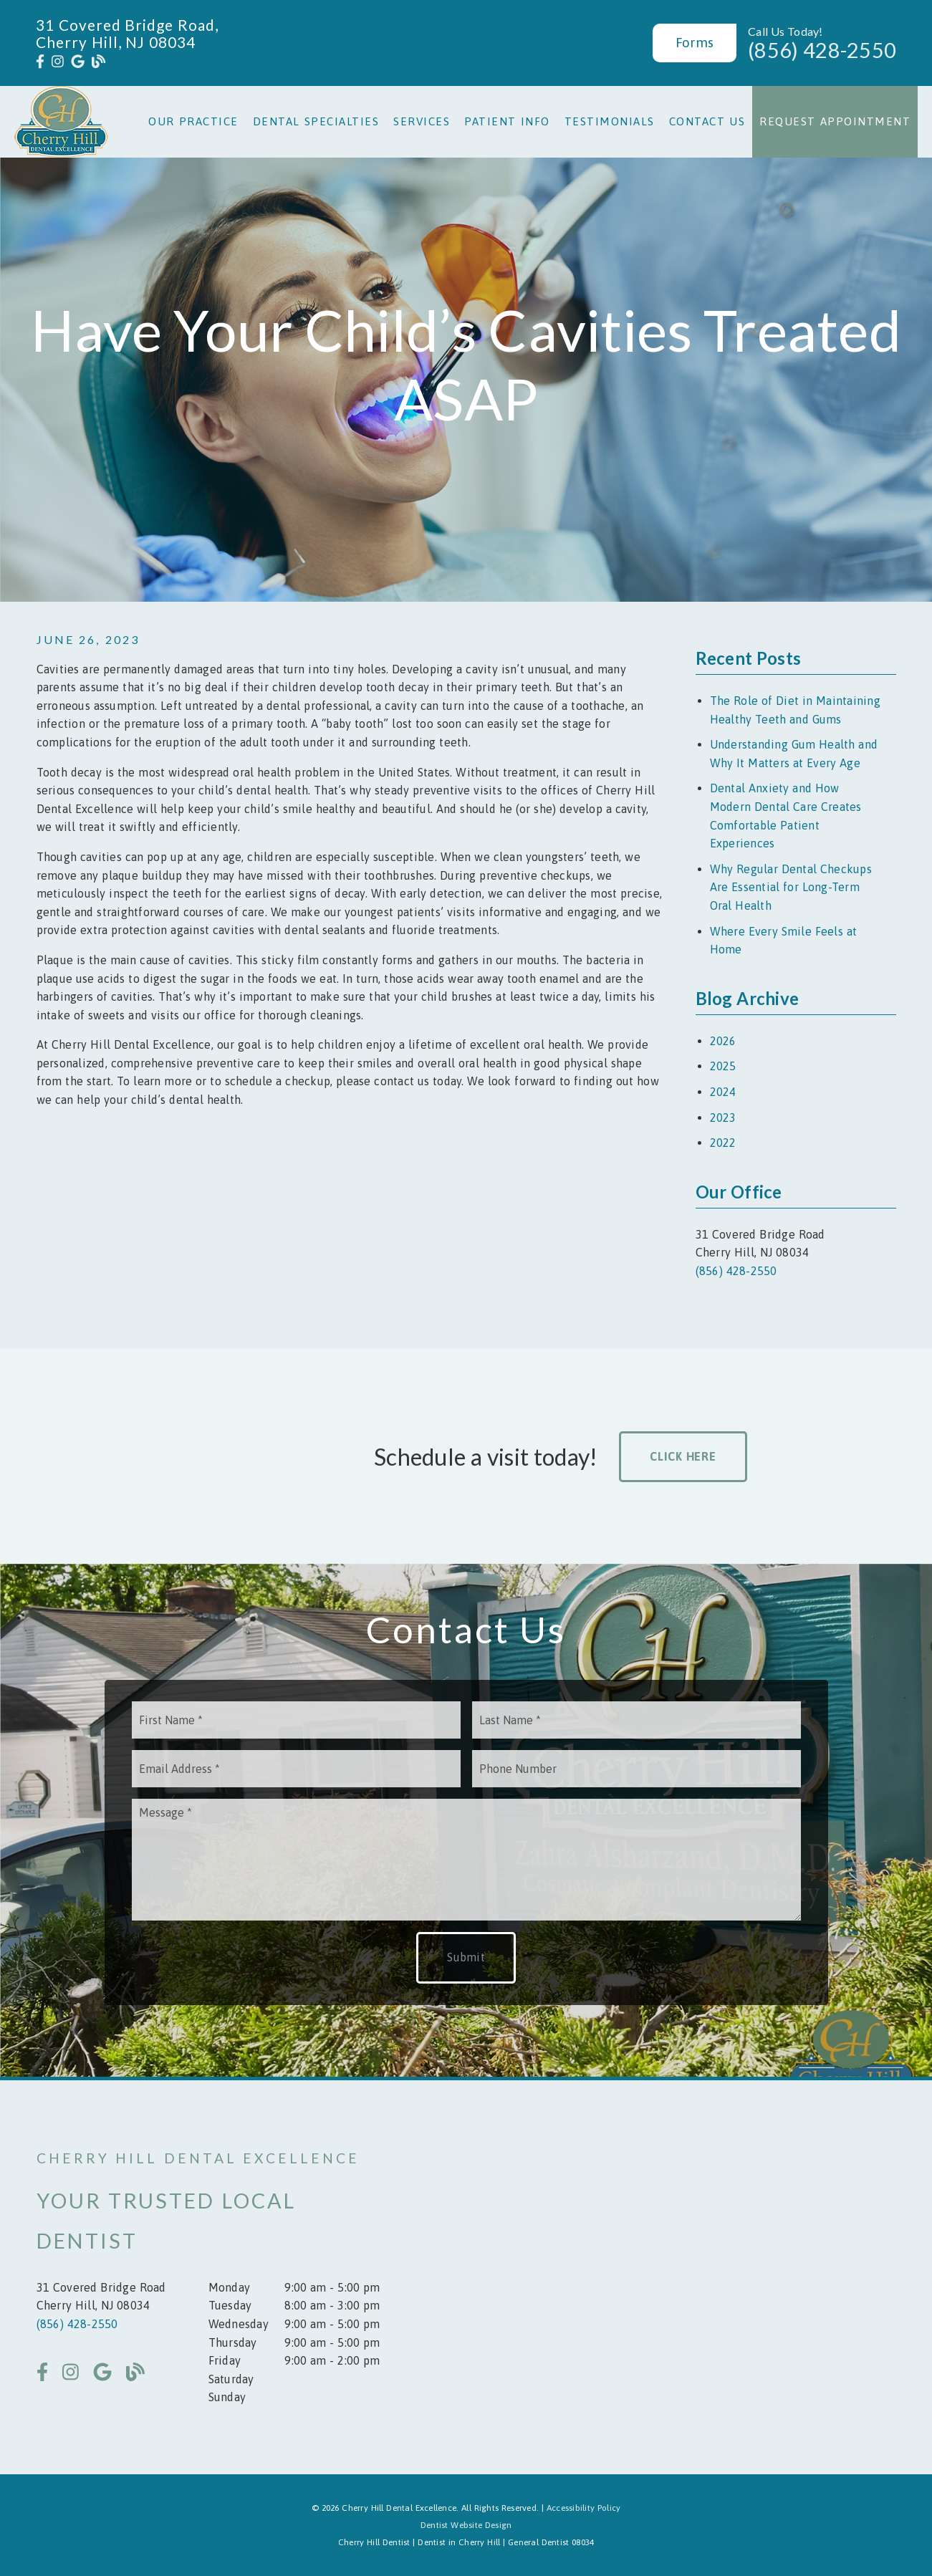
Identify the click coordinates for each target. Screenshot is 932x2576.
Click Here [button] (683, 1456)
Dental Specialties (316, 121)
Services (421, 121)
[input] (296, 1720)
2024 (723, 1091)
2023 (723, 1117)
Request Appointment (835, 121)
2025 (723, 1065)
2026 (723, 1040)
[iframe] (724, 2277)
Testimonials (610, 121)
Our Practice (193, 121)
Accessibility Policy (584, 2508)
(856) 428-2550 (822, 50)
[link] (40, 61)
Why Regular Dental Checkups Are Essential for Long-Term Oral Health (791, 887)
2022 (723, 1142)
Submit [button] (466, 1957)
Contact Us (707, 121)
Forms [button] (695, 42)
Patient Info (507, 121)
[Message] (466, 1860)
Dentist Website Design (466, 2525)
